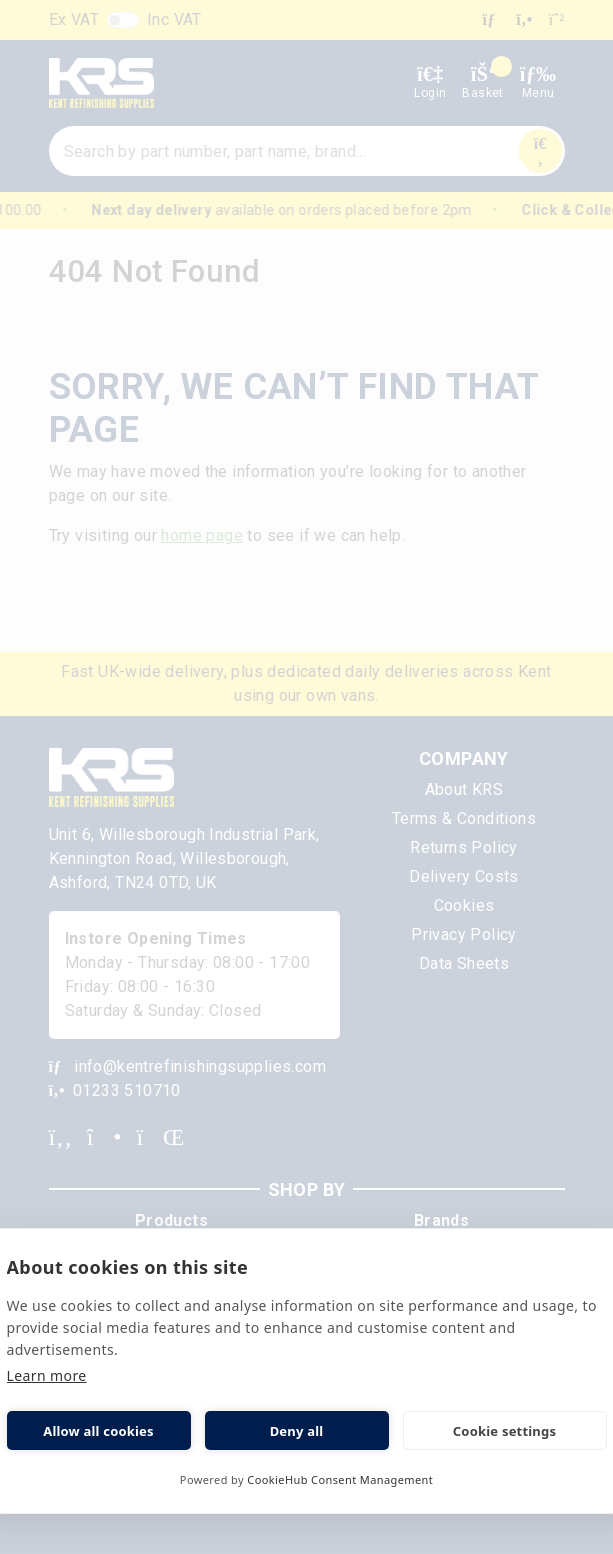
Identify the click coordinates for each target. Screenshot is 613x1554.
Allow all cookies (98, 1431)
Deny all (297, 1431)
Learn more (47, 1375)
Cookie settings (504, 1431)
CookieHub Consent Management (340, 1479)
